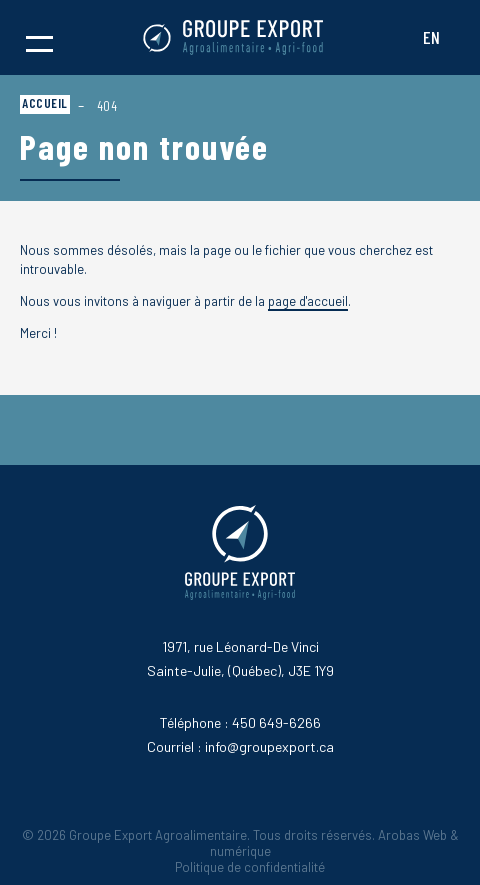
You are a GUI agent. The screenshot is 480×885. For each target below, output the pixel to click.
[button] (39, 38)
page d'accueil (308, 301)
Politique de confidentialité (250, 867)
